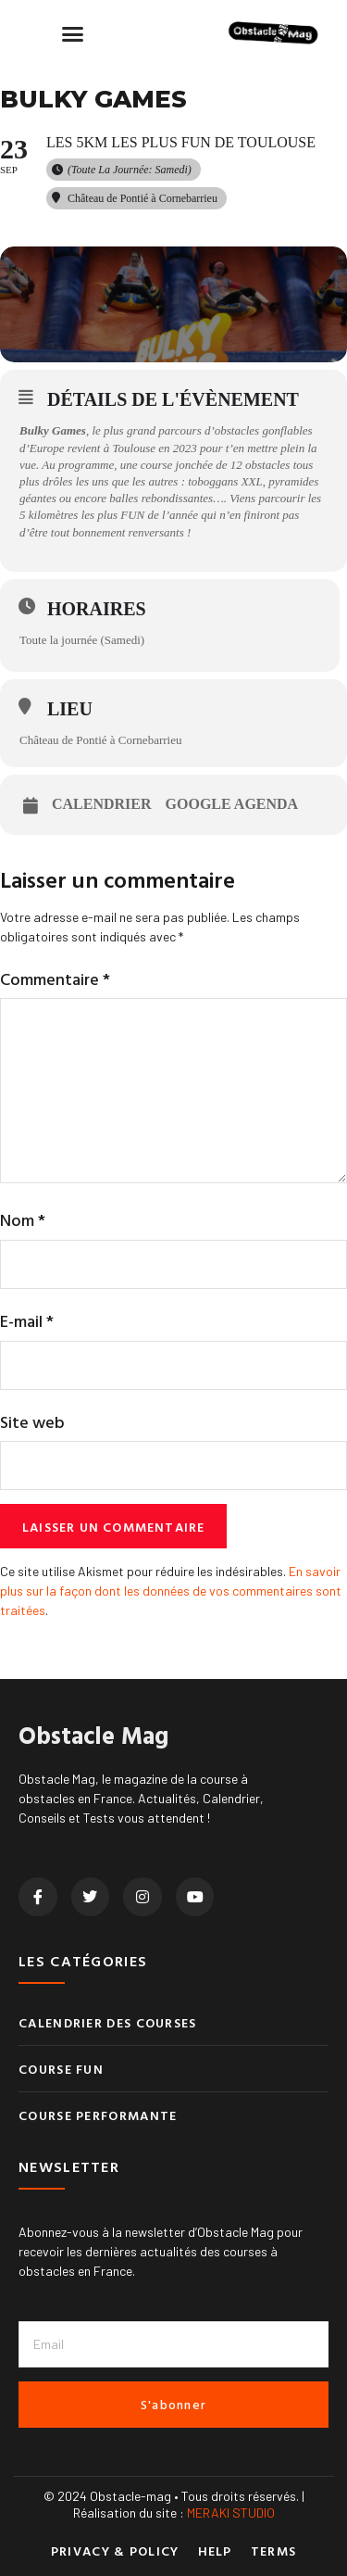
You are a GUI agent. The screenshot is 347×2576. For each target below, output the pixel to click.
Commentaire (55, 978)
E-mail (27, 1320)
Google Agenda (232, 804)
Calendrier (102, 804)
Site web (32, 1421)
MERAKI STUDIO (231, 2512)
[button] (73, 33)
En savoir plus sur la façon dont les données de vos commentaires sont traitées (170, 1590)
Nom (22, 1219)
